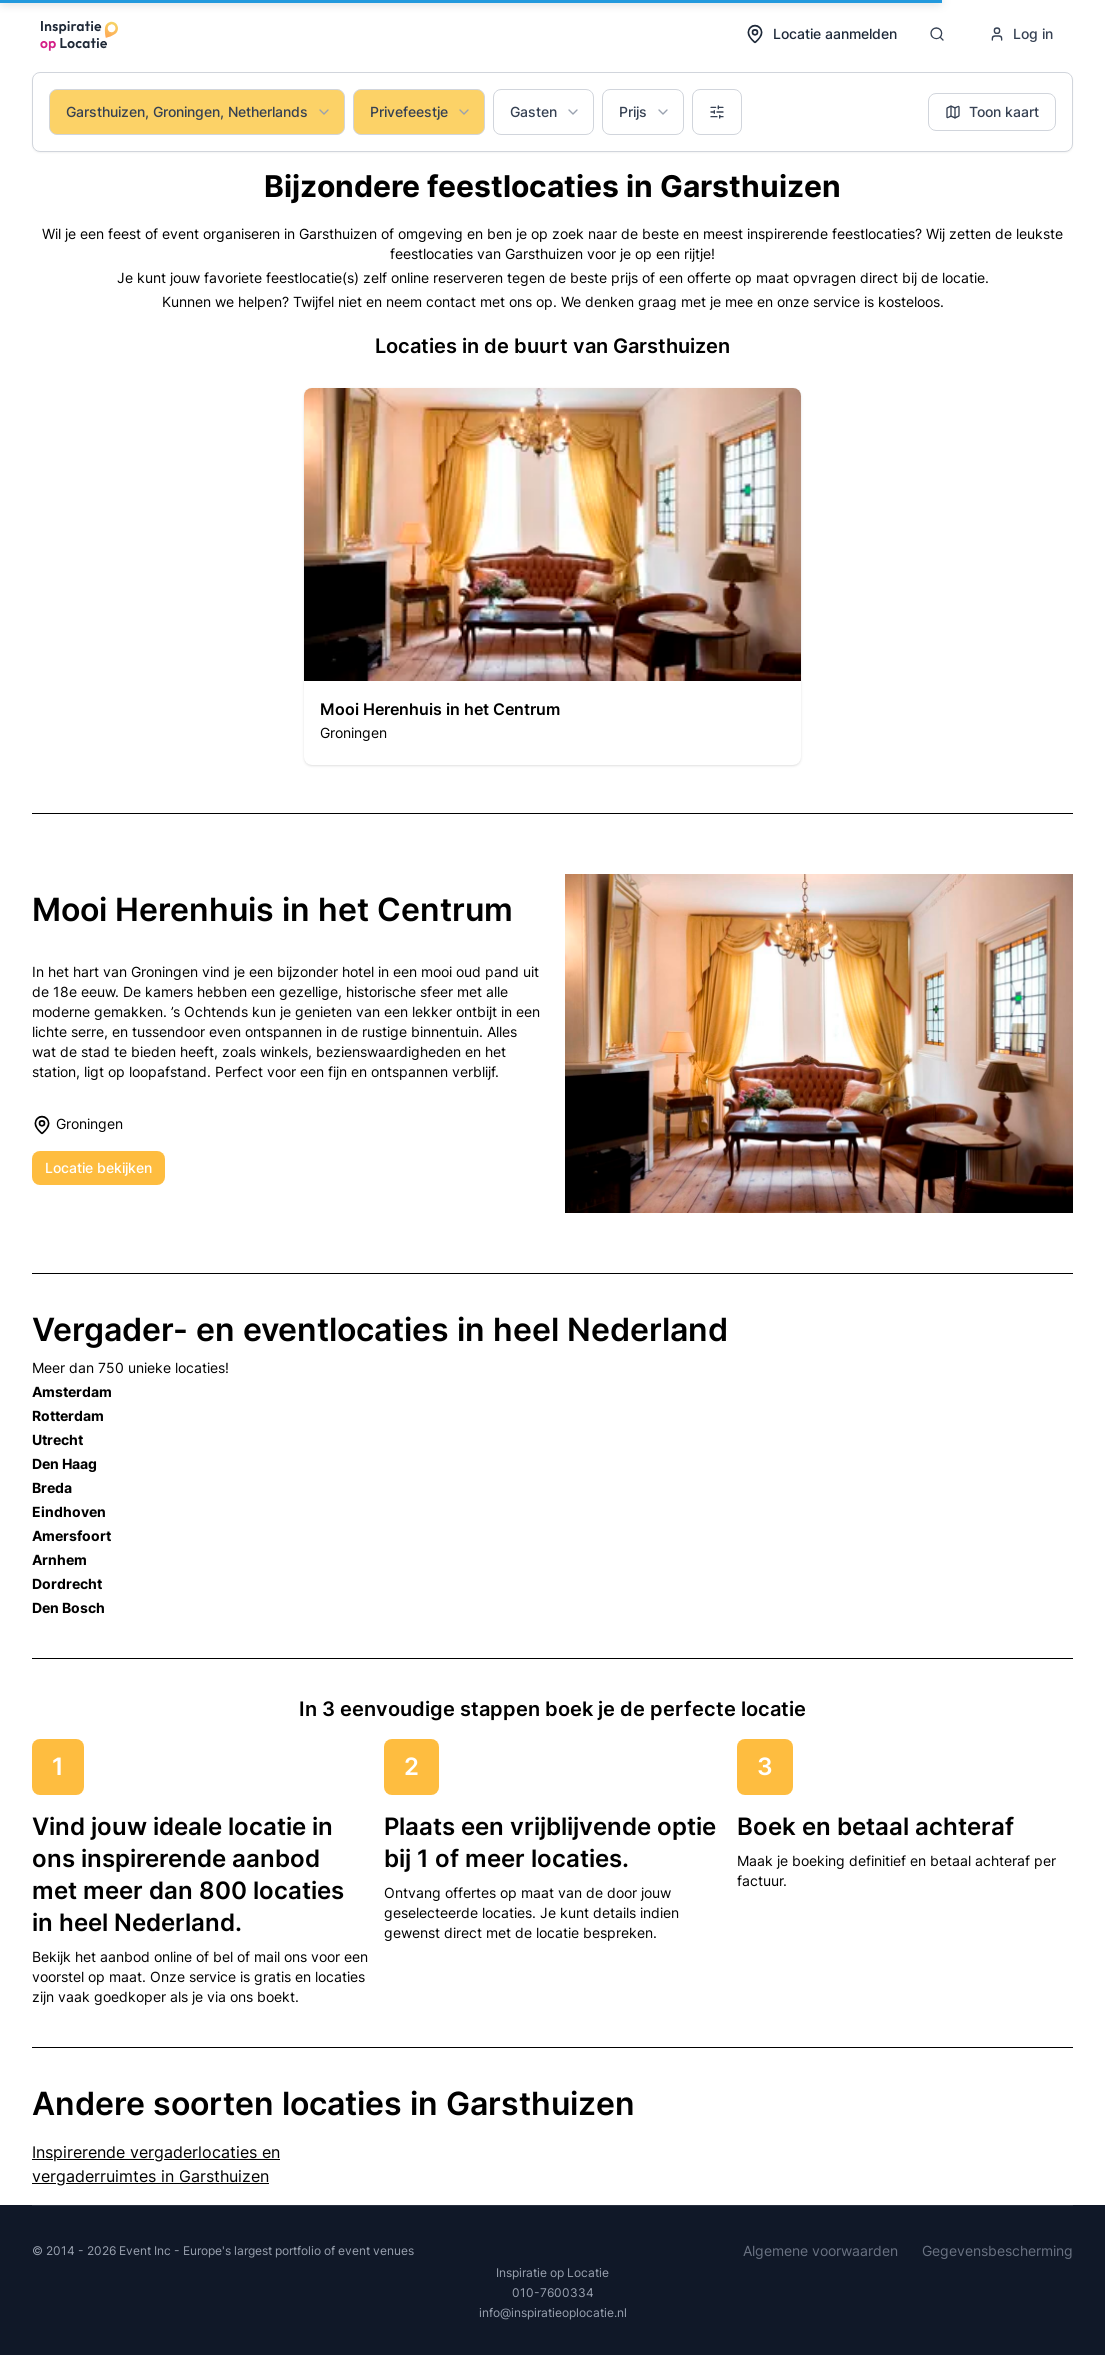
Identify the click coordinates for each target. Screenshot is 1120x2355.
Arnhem (59, 1559)
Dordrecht (67, 1583)
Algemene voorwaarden (820, 2250)
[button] (552, 576)
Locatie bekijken (98, 1167)
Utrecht (57, 1439)
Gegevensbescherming (997, 2250)
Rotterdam (68, 1415)
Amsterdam (72, 1391)
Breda (52, 1487)
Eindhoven (69, 1511)
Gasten (545, 111)
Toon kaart (992, 111)
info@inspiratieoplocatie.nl (553, 2312)
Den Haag (64, 1463)
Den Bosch (68, 1607)
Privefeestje (421, 111)
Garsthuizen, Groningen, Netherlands (199, 111)
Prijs (645, 111)
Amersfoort (71, 1535)
